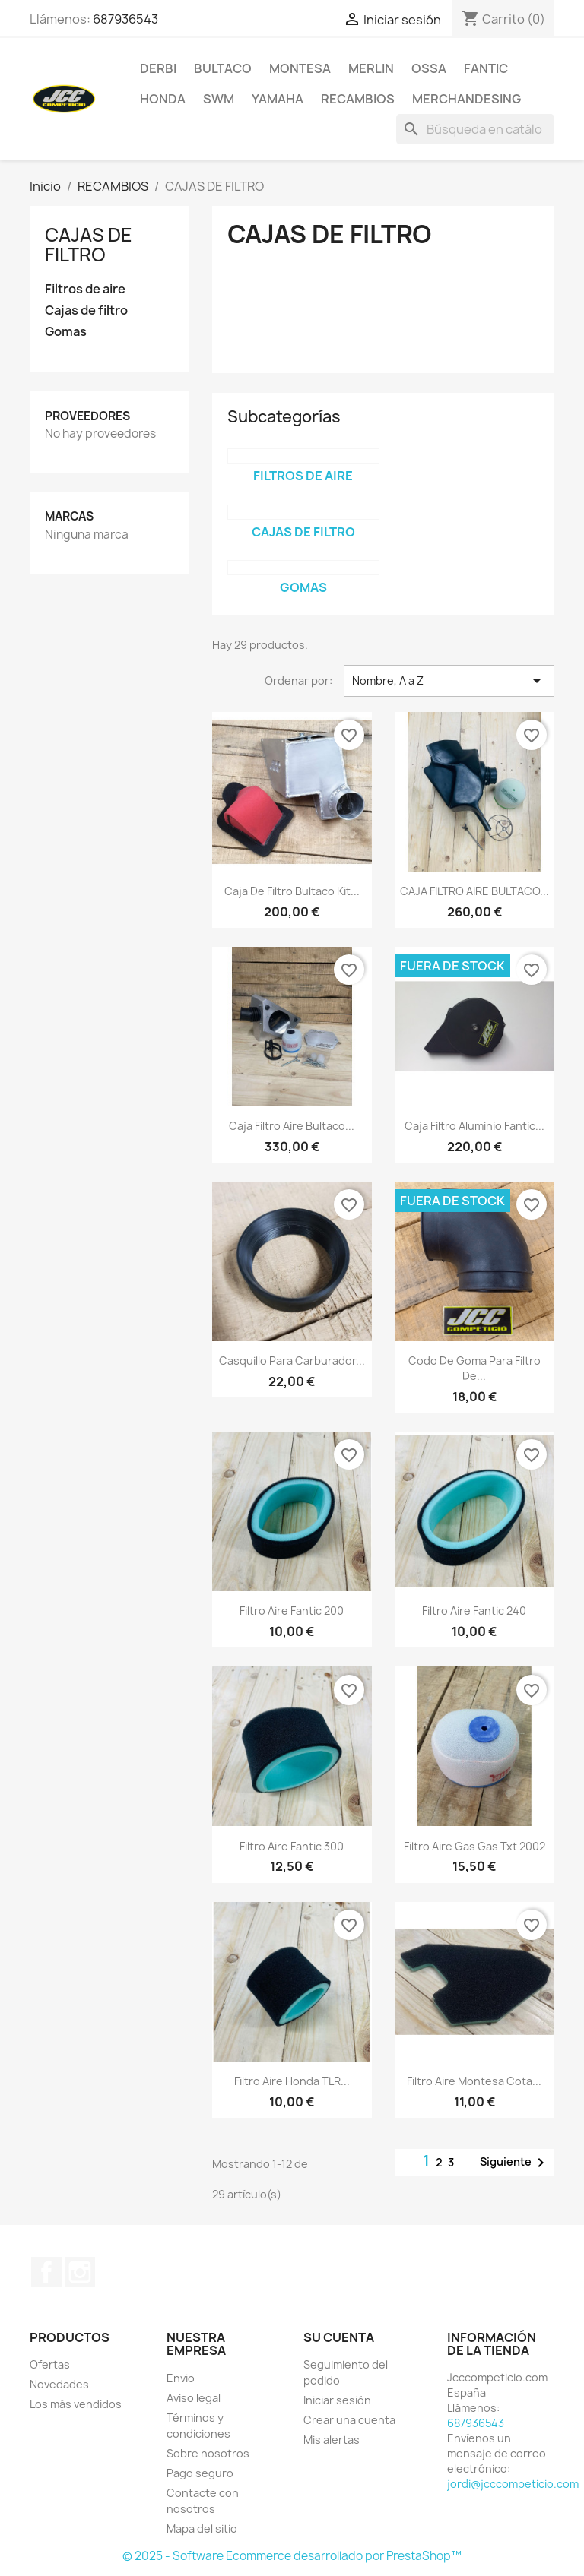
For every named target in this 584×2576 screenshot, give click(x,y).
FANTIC (486, 68)
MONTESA (300, 68)
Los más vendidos (76, 2404)
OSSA (428, 68)
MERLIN (371, 68)
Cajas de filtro (86, 310)
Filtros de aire (85, 289)
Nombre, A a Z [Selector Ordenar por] (449, 681)
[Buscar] (475, 129)
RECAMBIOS (358, 98)
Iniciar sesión (337, 2400)
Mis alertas (331, 2439)
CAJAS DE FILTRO (88, 244)
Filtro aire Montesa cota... (474, 2081)
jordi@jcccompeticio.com (513, 2483)
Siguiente (515, 2163)
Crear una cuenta (349, 2420)
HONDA (163, 98)
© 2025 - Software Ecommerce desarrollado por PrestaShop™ (292, 2556)
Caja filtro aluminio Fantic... (474, 1126)
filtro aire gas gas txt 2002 (474, 1846)
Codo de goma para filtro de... (474, 1368)
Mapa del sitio (202, 2528)
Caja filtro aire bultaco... (291, 1126)
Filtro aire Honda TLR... (292, 2081)
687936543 (125, 19)
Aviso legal (194, 2398)
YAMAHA (277, 98)
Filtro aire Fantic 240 (474, 1610)
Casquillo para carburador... (292, 1360)
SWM (218, 98)
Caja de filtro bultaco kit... (292, 891)
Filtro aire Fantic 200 (292, 1610)
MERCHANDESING (466, 98)
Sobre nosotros (208, 2453)
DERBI (158, 68)
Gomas (66, 332)
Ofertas (50, 2364)
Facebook (46, 2272)
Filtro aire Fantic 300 (292, 1846)
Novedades (59, 2384)
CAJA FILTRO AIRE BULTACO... (474, 891)
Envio (181, 2378)
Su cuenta (338, 2337)
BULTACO (223, 68)
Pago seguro (200, 2473)
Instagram (80, 2272)
